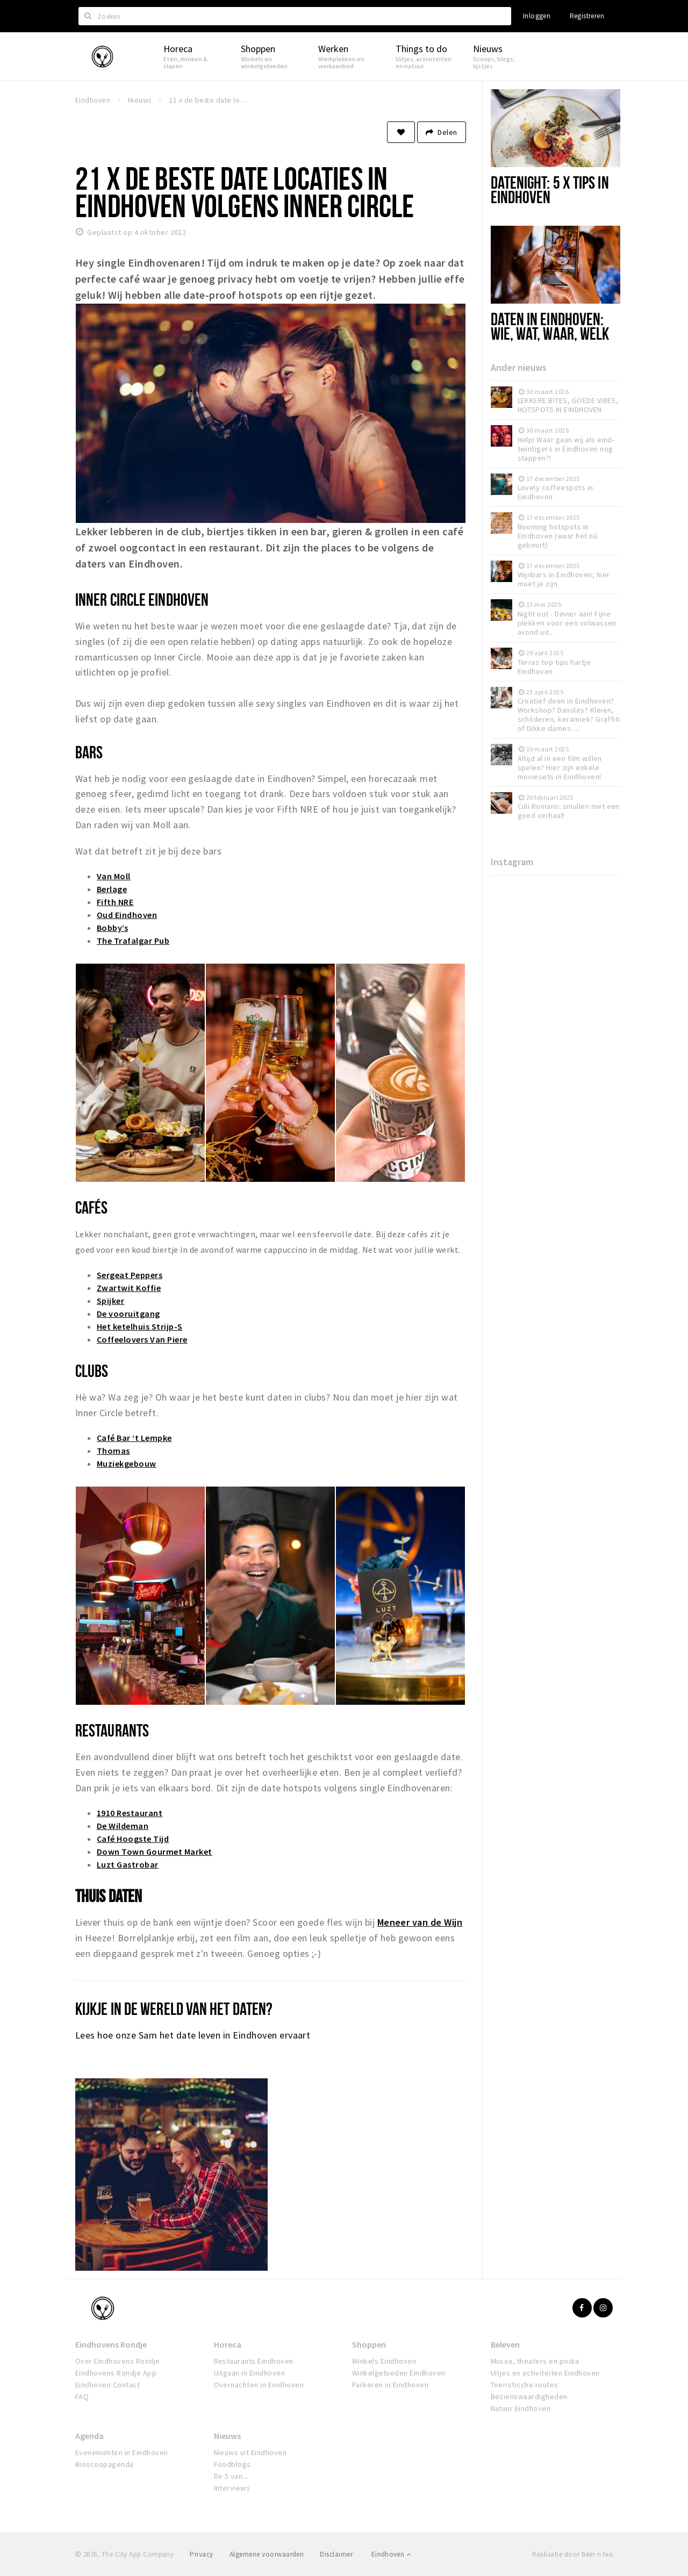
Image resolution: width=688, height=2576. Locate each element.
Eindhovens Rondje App (115, 2373)
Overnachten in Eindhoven (259, 2385)
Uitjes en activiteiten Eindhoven (545, 2373)
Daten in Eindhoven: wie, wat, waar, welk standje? (550, 333)
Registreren (587, 15)
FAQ (82, 2396)
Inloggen (536, 15)
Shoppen (369, 2344)
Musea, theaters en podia (535, 2361)
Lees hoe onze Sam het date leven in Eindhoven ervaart (192, 2035)
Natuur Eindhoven (521, 2408)
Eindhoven (391, 2554)
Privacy (201, 2554)
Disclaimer (336, 2554)
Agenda (89, 2435)
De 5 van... (231, 2476)
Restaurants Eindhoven (253, 2361)
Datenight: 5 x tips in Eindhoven (550, 189)
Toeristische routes (524, 2385)
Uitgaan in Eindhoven (249, 2373)
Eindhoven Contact (107, 2385)
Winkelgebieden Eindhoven (399, 2373)
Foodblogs (232, 2464)
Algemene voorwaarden (267, 2554)
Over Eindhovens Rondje (117, 2361)
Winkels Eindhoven (384, 2361)
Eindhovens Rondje (111, 2344)
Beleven (505, 2344)
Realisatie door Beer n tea (572, 2554)
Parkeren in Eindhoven (390, 2385)
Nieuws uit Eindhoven (250, 2452)
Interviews (232, 2488)
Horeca (227, 2344)
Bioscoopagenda (104, 2464)
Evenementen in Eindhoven (121, 2452)
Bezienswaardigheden (529, 2396)
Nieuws (227, 2435)
